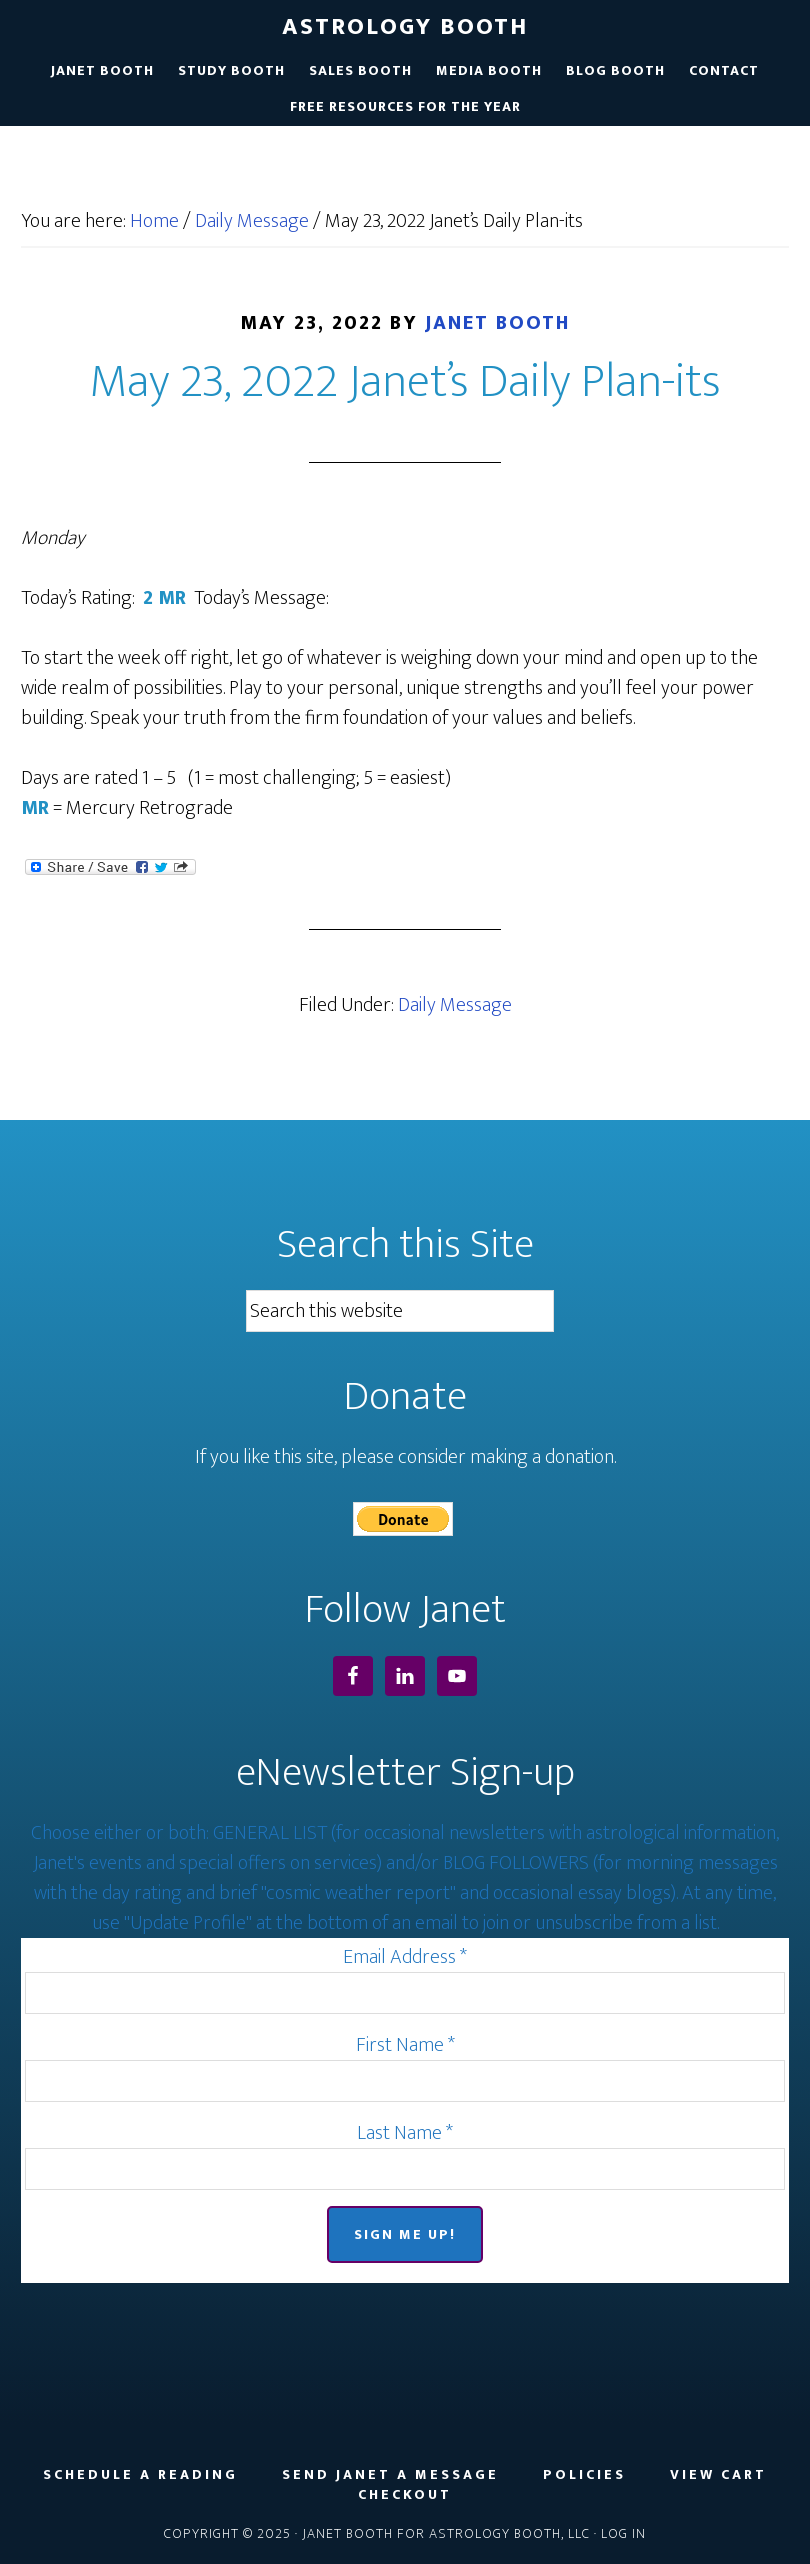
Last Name (405, 2133)
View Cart (718, 2475)
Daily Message (455, 1005)
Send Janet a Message (390, 2475)
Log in (623, 2533)
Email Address (405, 1957)
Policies (584, 2475)
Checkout (405, 2495)
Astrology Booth (405, 27)
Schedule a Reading (140, 2475)
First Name (405, 2045)
